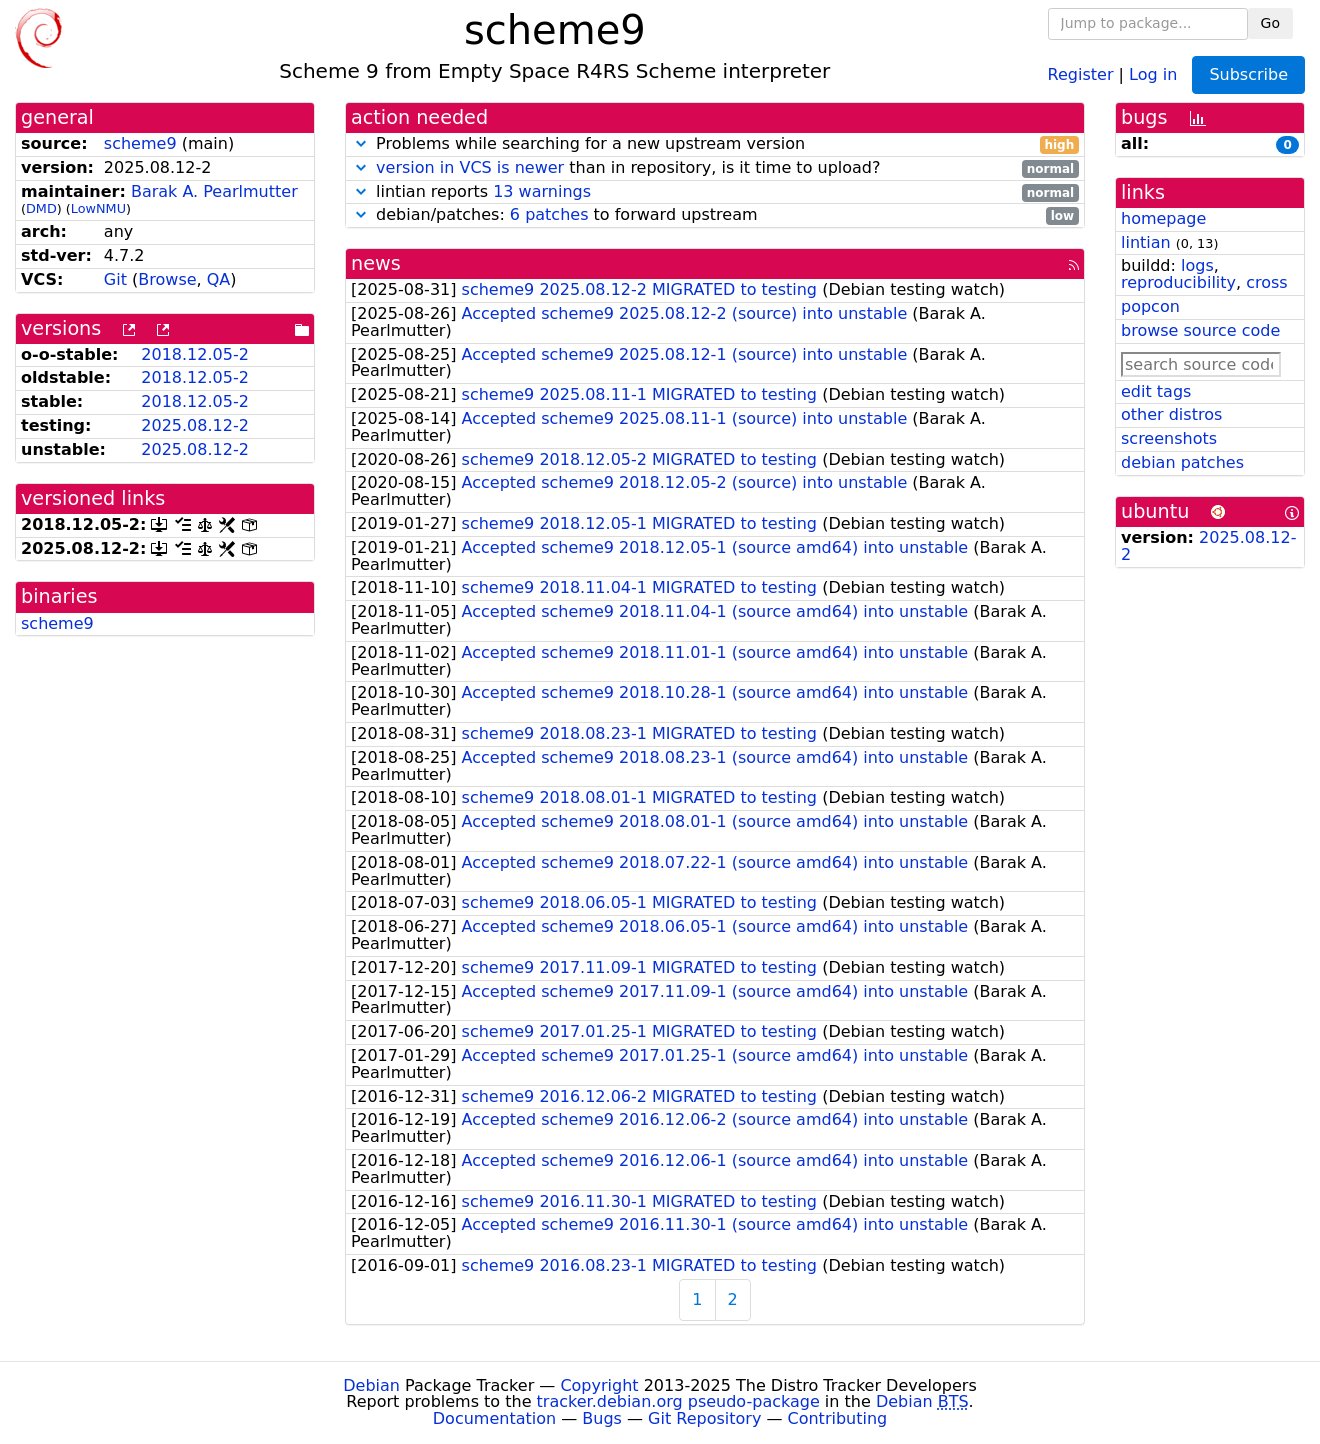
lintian (1146, 242)
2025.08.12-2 (195, 425)
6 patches (549, 214)
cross (1266, 282)
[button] (361, 143)
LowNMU (98, 208)
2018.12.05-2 (195, 354)
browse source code (1200, 330)
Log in (1153, 73)
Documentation (494, 1418)
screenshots (1169, 438)
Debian (371, 1385)
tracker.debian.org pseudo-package (678, 1401)
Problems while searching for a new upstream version (715, 144)
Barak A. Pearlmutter (214, 191)
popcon (1150, 306)
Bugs (602, 1418)
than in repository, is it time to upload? (715, 168)
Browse (167, 279)
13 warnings (542, 191)
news (376, 263)
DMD (41, 208)
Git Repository (704, 1418)
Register (1081, 73)
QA (219, 279)
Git (115, 279)
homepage (1163, 218)
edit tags (1156, 391)
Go (1270, 23)
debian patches (1182, 462)
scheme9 (140, 143)
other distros (1171, 414)
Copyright (599, 1385)
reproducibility (1178, 282)
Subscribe (1248, 74)
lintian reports (715, 192)
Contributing (838, 1418)
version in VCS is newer (470, 167)
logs (1197, 265)
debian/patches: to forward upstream (715, 215)
